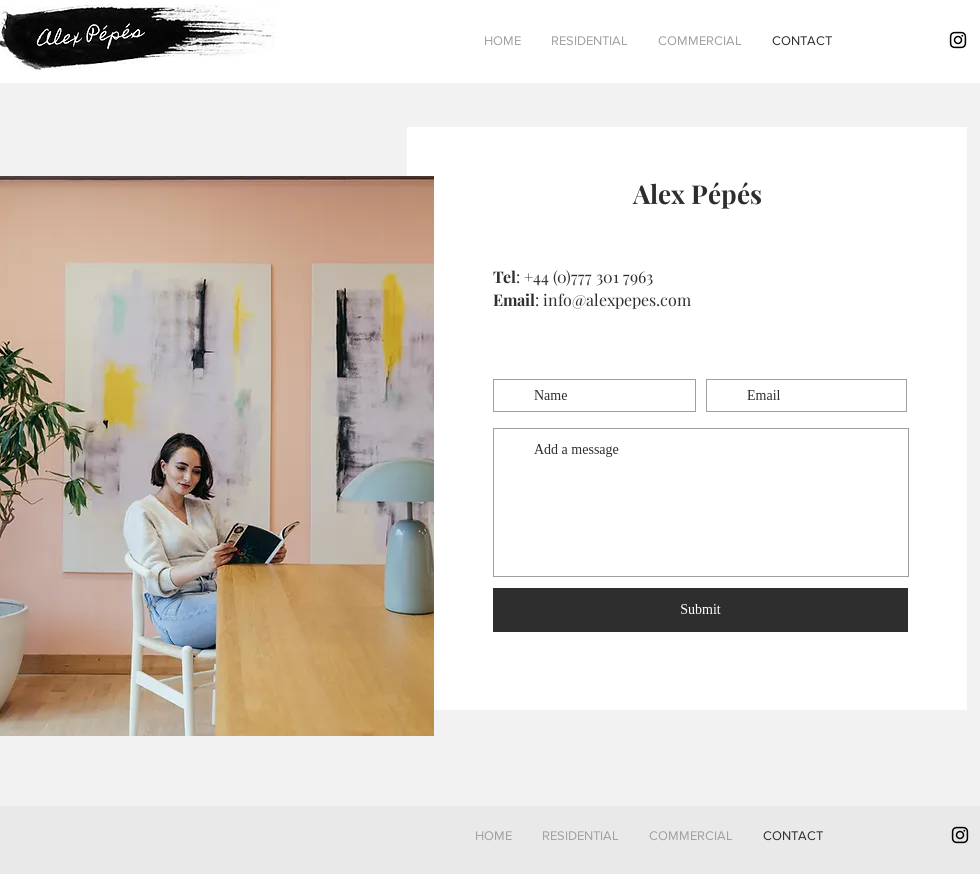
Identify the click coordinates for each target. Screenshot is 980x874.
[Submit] (700, 610)
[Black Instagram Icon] (958, 40)
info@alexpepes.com (617, 299)
